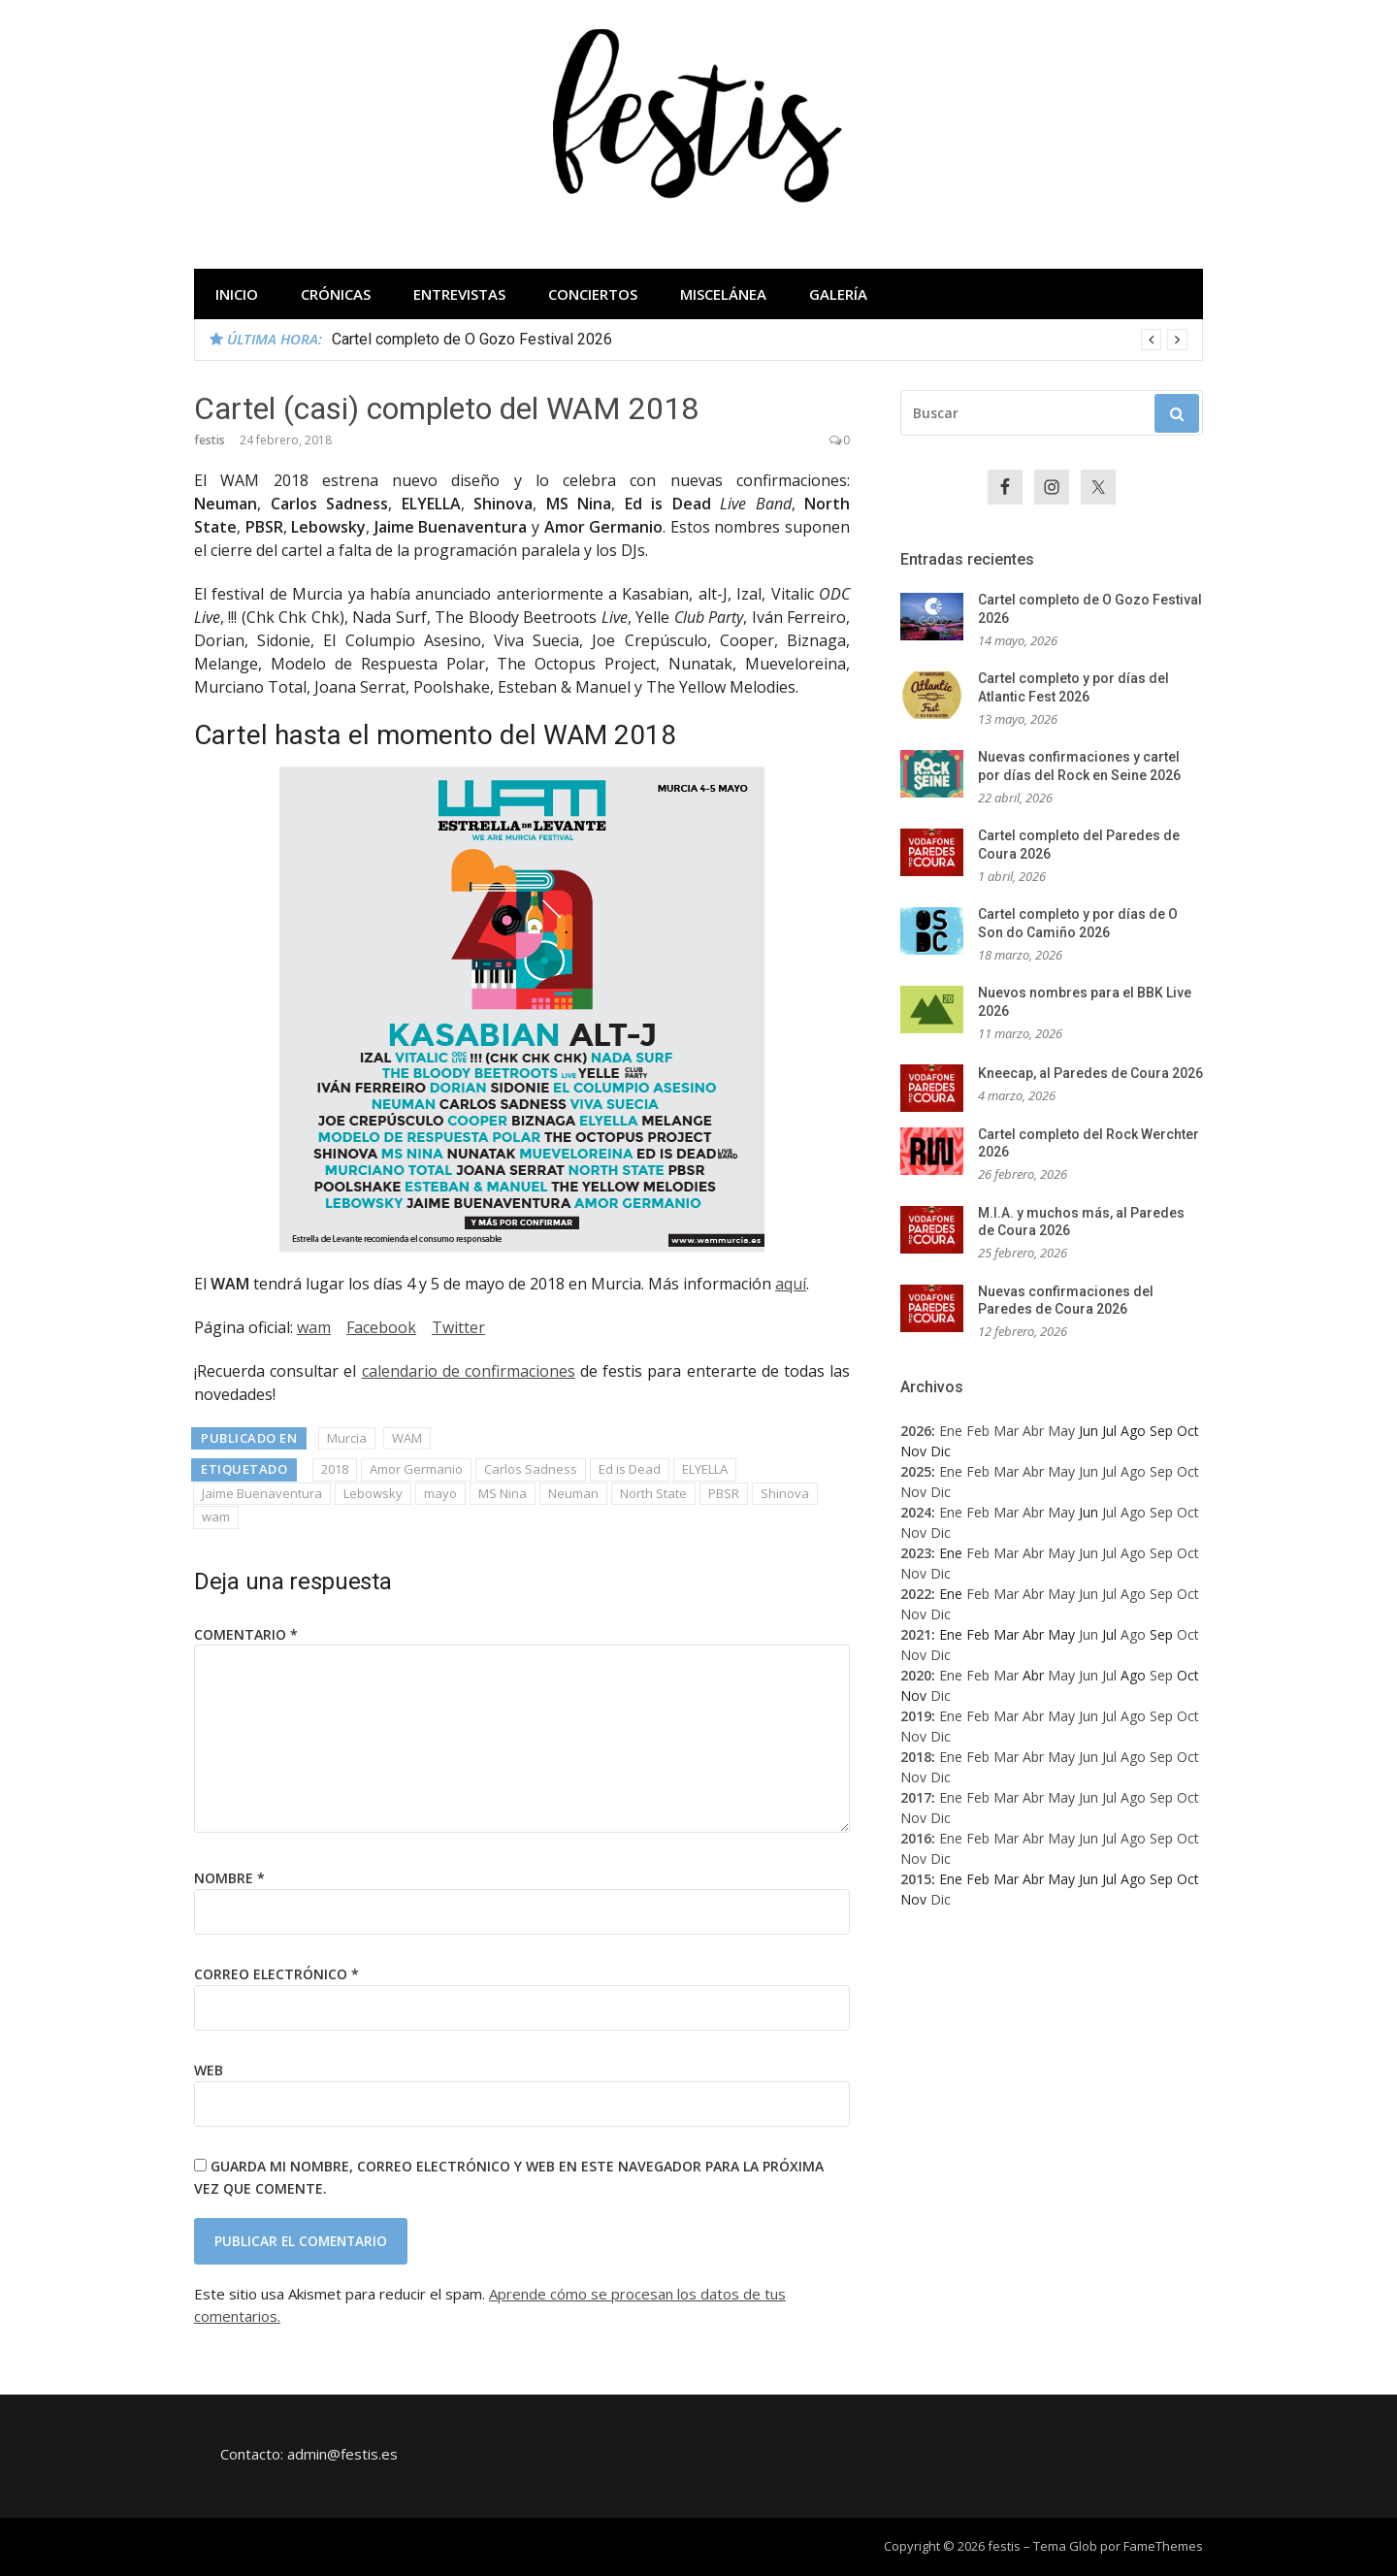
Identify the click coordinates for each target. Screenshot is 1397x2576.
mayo (440, 1493)
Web (208, 2070)
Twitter (458, 1327)
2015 (915, 1879)
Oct (1188, 1471)
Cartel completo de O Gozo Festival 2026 (472, 339)
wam (314, 1327)
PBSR (723, 1493)
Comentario (246, 1634)
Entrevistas (459, 294)
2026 (915, 1430)
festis (209, 440)
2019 (915, 1716)
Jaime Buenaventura (262, 1493)
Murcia (347, 1438)
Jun (1088, 1471)
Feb (978, 1430)
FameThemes (1163, 2546)
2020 (915, 1675)
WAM (407, 1438)
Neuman (573, 1493)
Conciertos (592, 294)
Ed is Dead (630, 1469)
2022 (915, 1593)
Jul (1109, 1471)
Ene (950, 1430)
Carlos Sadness (530, 1469)
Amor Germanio (416, 1469)
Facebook (381, 1327)
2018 (334, 1469)
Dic (940, 1492)
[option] (759, 339)
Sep (1161, 1471)
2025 (915, 1471)
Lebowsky (373, 1493)
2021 (915, 1634)
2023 (915, 1553)
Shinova (785, 1493)
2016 (915, 1838)
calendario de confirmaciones (468, 1371)
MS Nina (502, 1493)
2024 (915, 1512)
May (1061, 1430)
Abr (1033, 1430)
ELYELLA (705, 1469)
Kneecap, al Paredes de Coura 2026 (1090, 1073)
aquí (790, 1283)
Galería (838, 294)
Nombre (229, 1878)
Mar (1006, 1430)
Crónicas (336, 294)
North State (653, 1493)
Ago (1133, 1471)
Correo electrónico (276, 1974)
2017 (915, 1797)
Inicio (236, 294)
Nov (913, 1492)
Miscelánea (723, 294)
